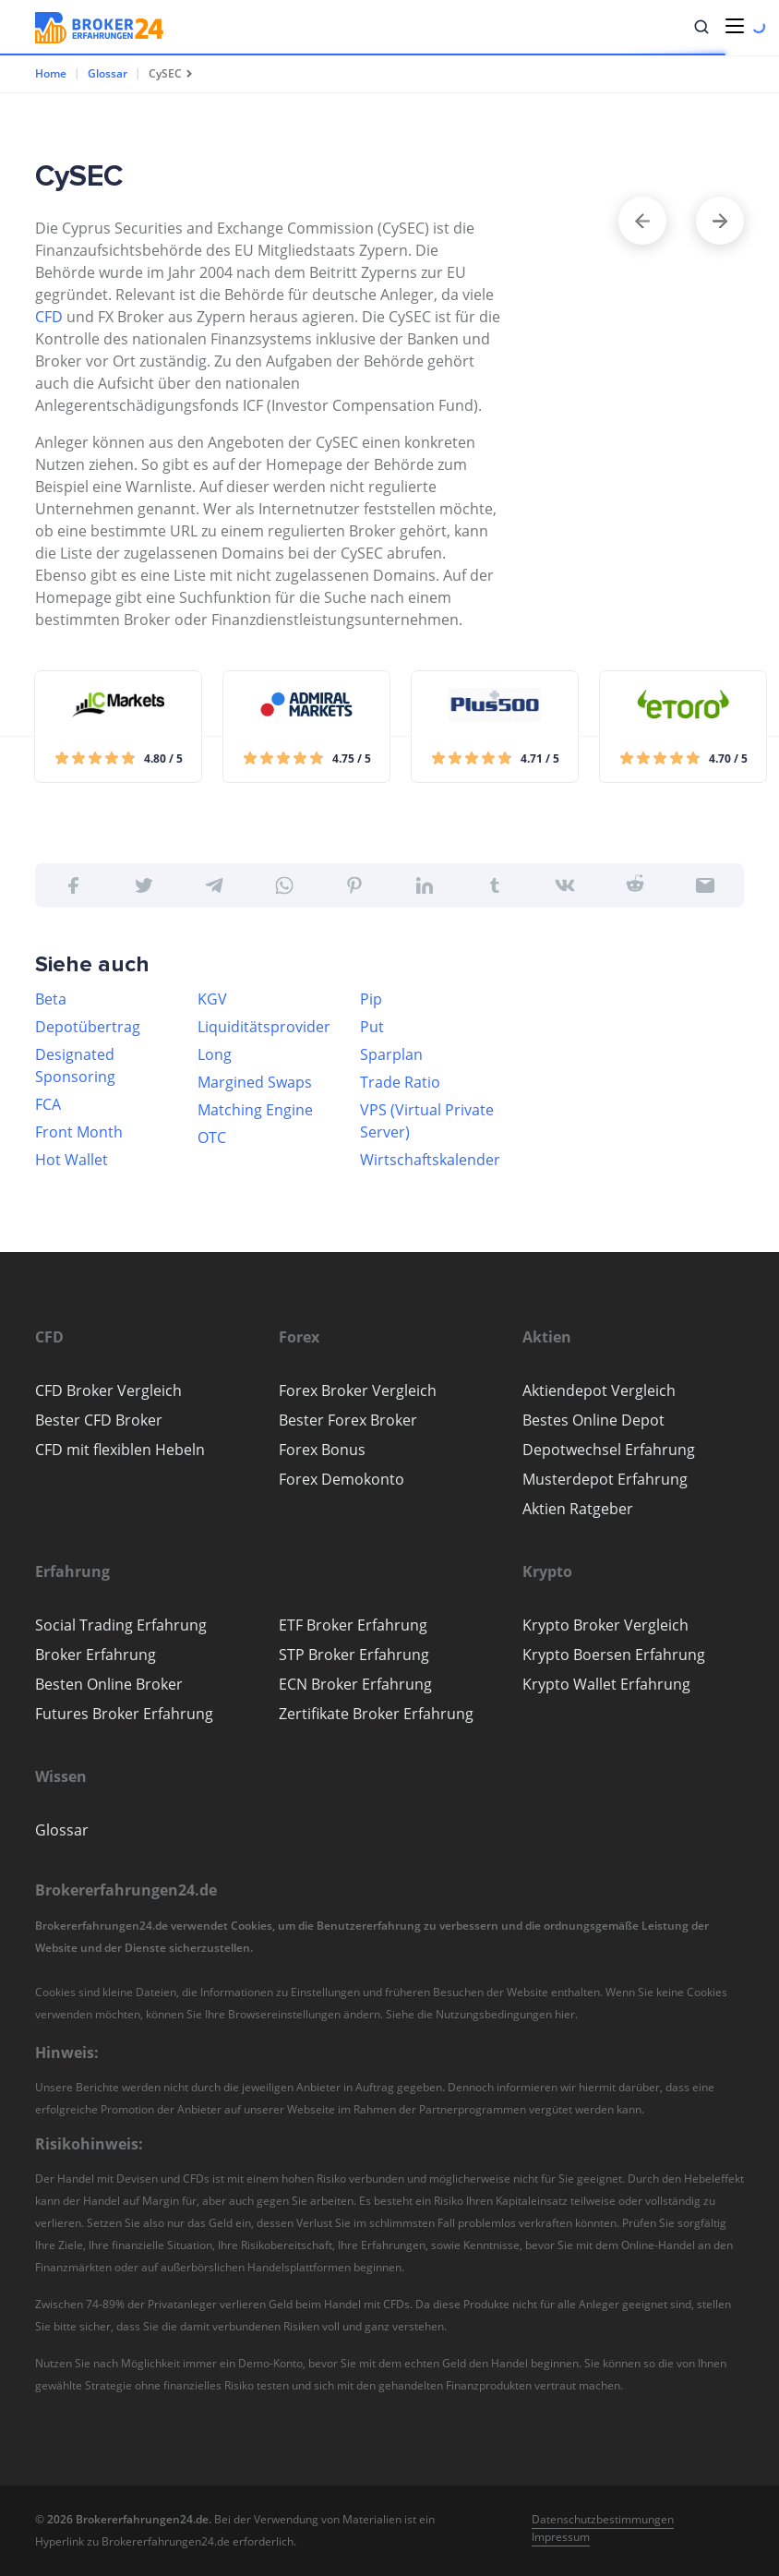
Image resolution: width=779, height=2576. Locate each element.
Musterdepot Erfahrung (605, 1479)
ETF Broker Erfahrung (353, 1625)
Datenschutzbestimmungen (603, 2519)
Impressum (561, 2537)
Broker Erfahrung (95, 1654)
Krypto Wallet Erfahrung (606, 1684)
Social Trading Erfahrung (121, 1625)
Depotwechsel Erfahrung (608, 1449)
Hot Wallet (71, 1160)
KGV (212, 999)
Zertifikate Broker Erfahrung (376, 1713)
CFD (49, 317)
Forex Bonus (322, 1449)
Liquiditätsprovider (264, 1027)
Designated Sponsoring (75, 1065)
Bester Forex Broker (348, 1420)
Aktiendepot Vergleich (599, 1390)
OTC (212, 1137)
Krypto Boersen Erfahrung (613, 1654)
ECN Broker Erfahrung (355, 1684)
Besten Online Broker (109, 1684)
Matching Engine (255, 1110)
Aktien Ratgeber (577, 1509)
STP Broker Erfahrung (354, 1654)
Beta (50, 999)
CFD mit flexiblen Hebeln (120, 1449)
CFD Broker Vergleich (108, 1390)
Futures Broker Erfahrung (124, 1713)
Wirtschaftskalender (430, 1160)
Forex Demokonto (341, 1479)
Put (372, 1027)
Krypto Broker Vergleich (605, 1625)
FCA (48, 1104)
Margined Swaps (255, 1082)
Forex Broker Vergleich (358, 1390)
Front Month (79, 1132)
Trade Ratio (400, 1082)
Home (50, 73)
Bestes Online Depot (593, 1420)
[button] (701, 26)
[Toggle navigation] (734, 26)
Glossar (107, 73)
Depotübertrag (87, 1027)
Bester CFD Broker (98, 1420)
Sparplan (391, 1054)
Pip (371, 999)
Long (215, 1054)
